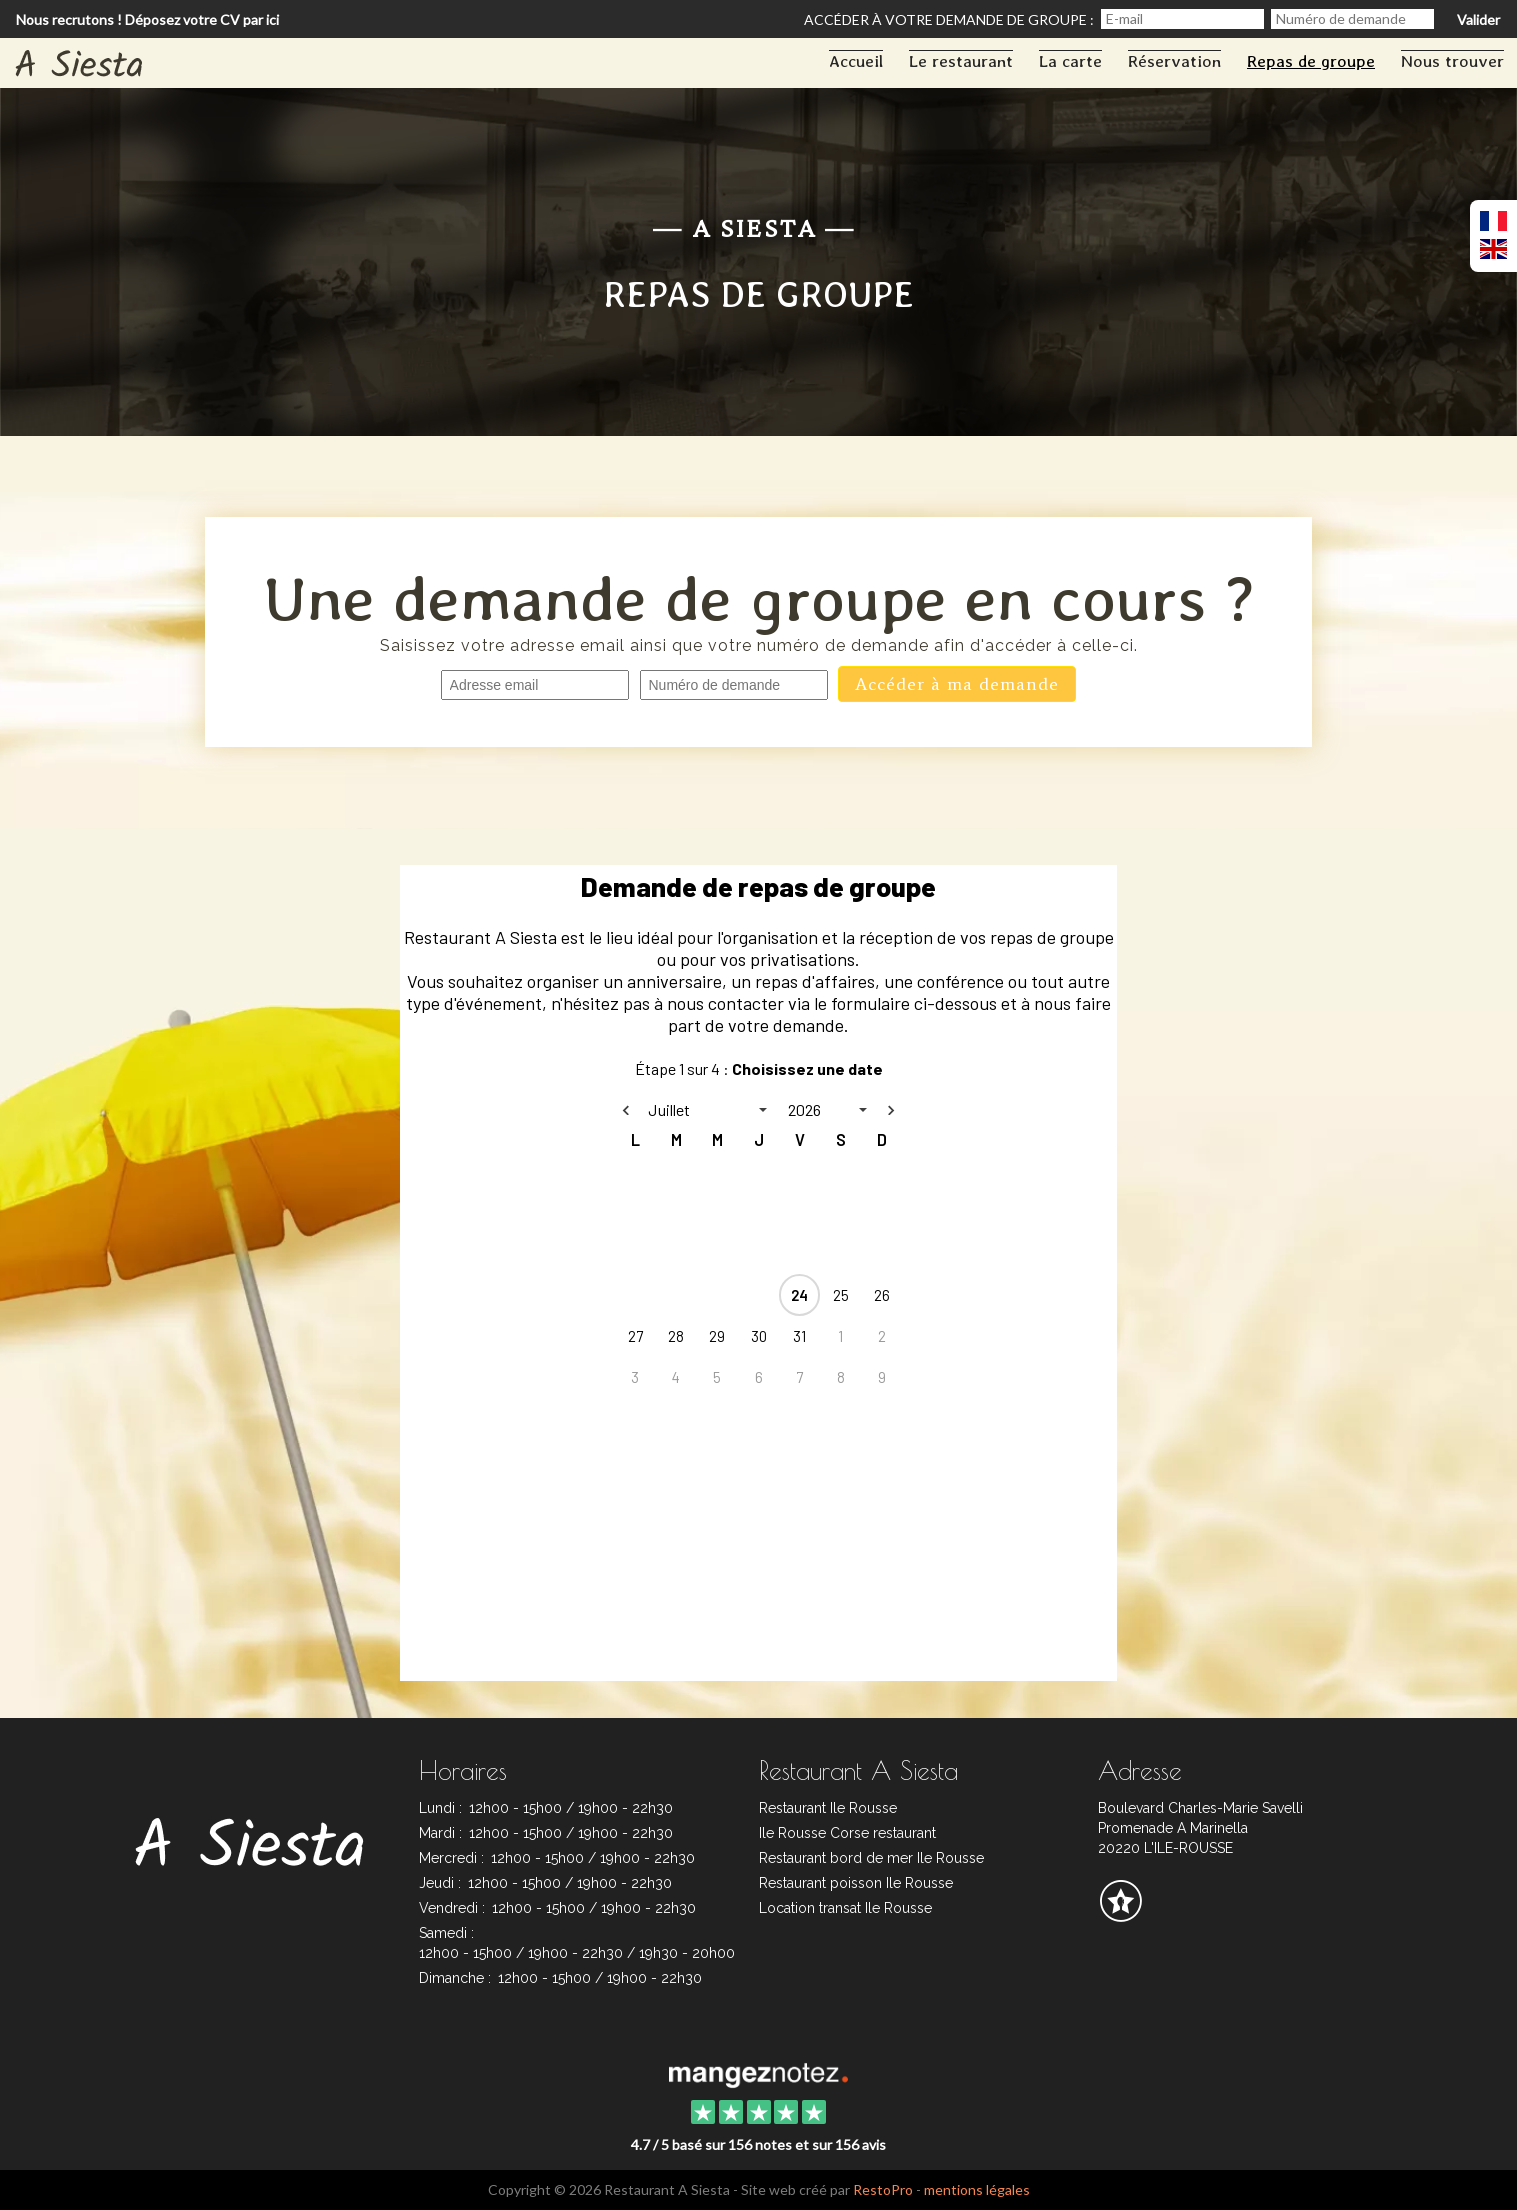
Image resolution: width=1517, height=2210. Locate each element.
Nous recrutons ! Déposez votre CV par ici (147, 19)
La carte (1070, 61)
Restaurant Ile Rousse (828, 1808)
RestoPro (883, 2189)
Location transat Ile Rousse (845, 1908)
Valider (1478, 19)
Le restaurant (961, 61)
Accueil (856, 61)
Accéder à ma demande (957, 684)
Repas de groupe (1311, 61)
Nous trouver (1452, 61)
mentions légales (977, 2189)
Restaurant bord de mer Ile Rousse (871, 1858)
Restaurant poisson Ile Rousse (856, 1883)
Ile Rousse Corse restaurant (847, 1833)
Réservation (1174, 61)
